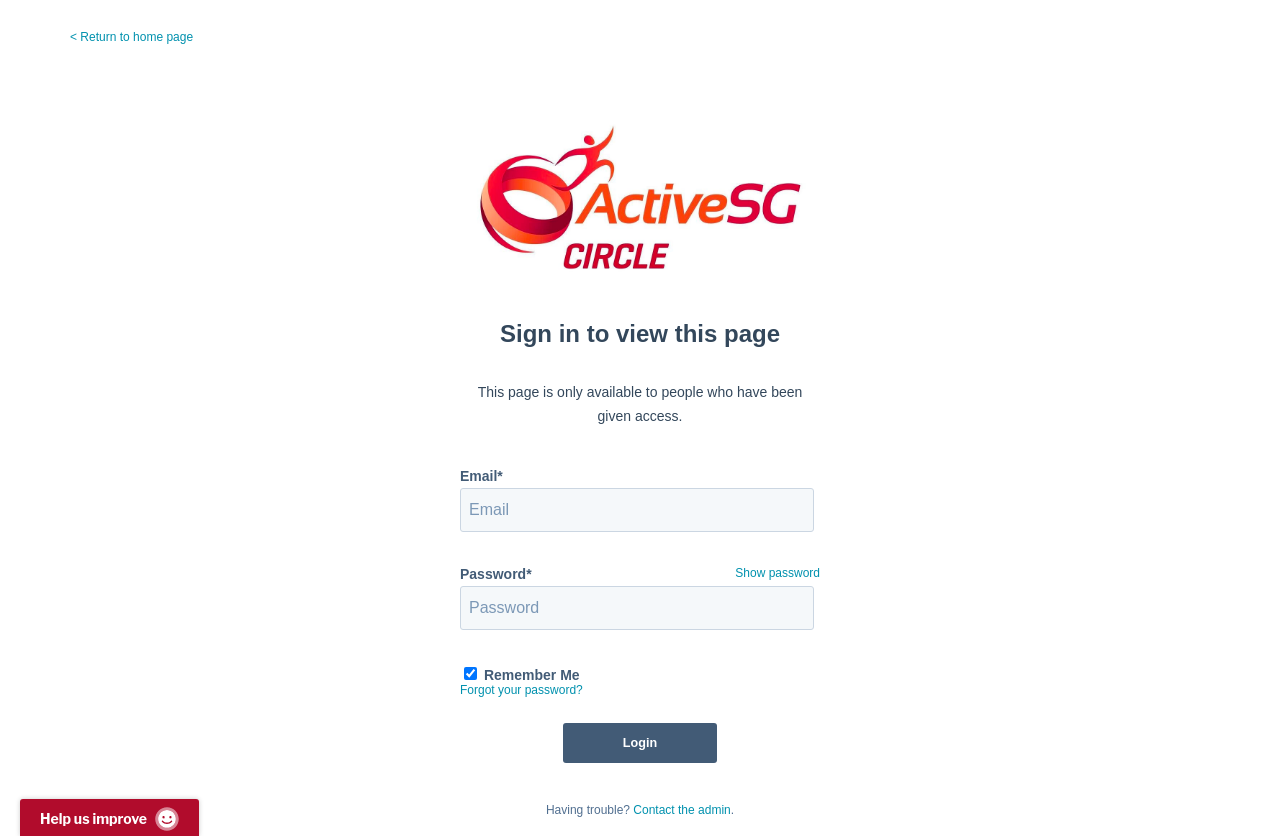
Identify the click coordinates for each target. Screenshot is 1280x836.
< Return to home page (131, 37)
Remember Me (532, 675)
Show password (777, 573)
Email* (481, 476)
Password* (496, 574)
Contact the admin (681, 810)
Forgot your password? (521, 690)
